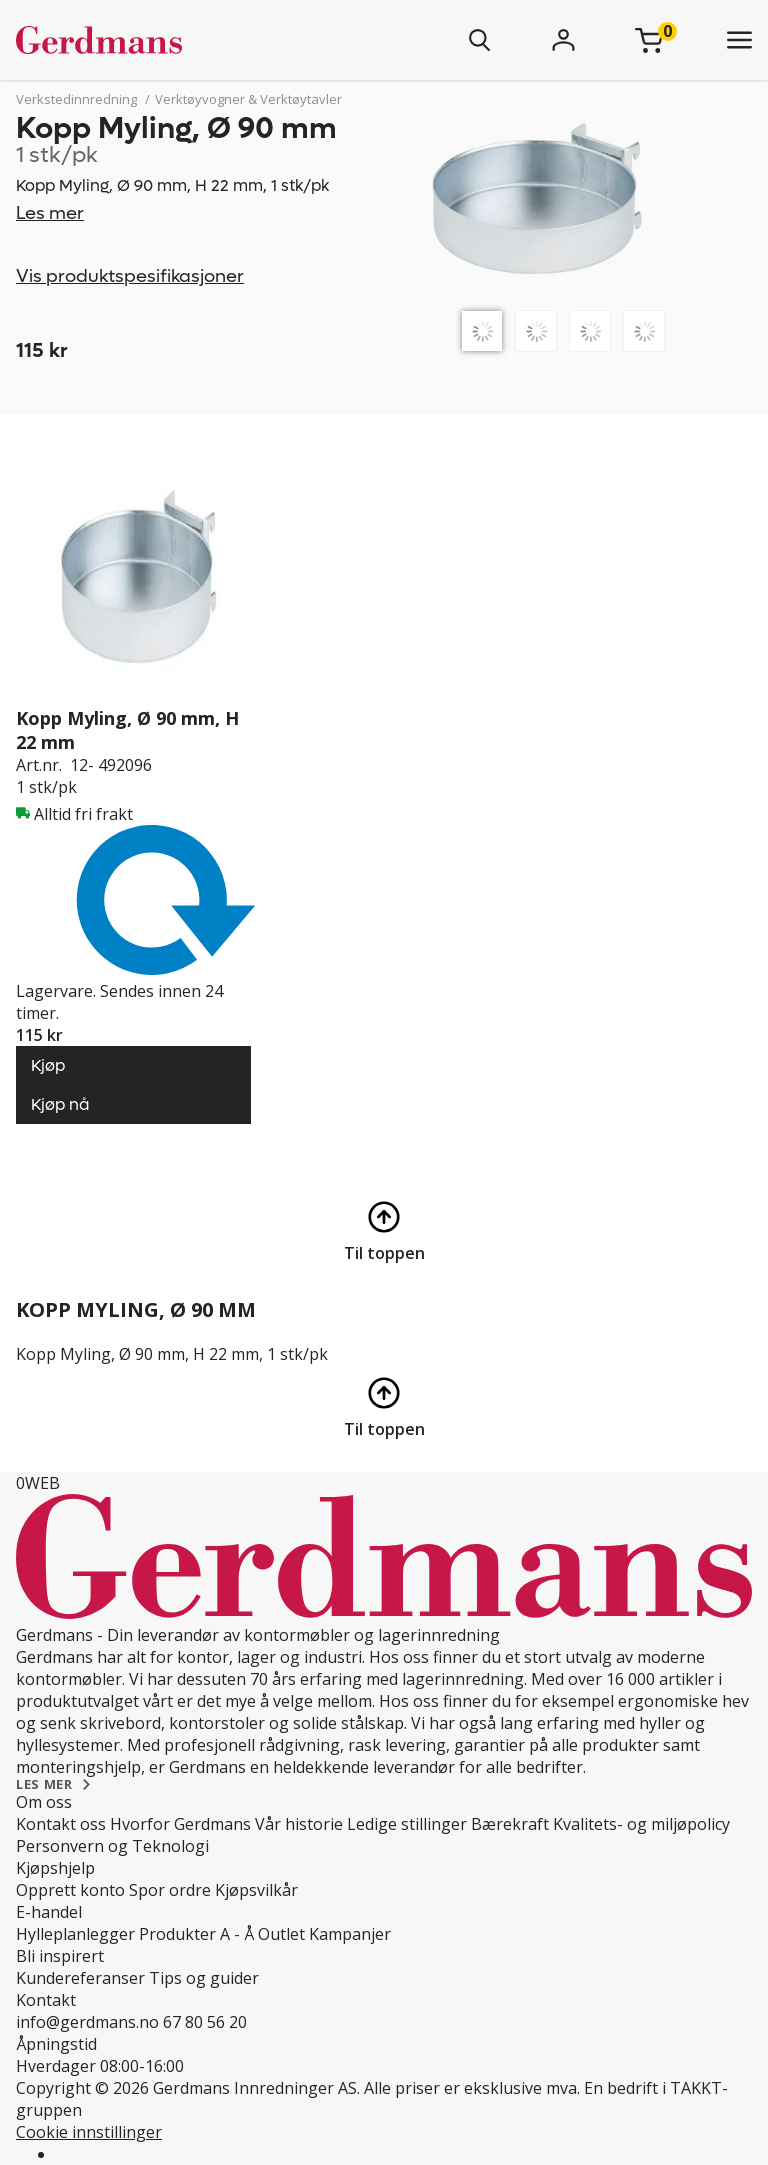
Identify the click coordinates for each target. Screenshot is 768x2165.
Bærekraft (510, 1824)
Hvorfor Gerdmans (180, 1824)
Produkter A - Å (196, 1934)
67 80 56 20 (205, 2022)
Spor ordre (170, 1890)
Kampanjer (350, 1934)
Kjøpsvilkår (256, 1890)
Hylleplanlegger (75, 1934)
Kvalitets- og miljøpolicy (641, 1824)
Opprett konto (70, 1890)
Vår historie (299, 1824)
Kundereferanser (80, 1978)
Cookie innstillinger (89, 2132)
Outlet (281, 1934)
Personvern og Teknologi (112, 1846)
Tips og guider (204, 1978)
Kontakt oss (61, 1824)
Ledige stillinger (407, 1824)
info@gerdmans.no (87, 2022)
